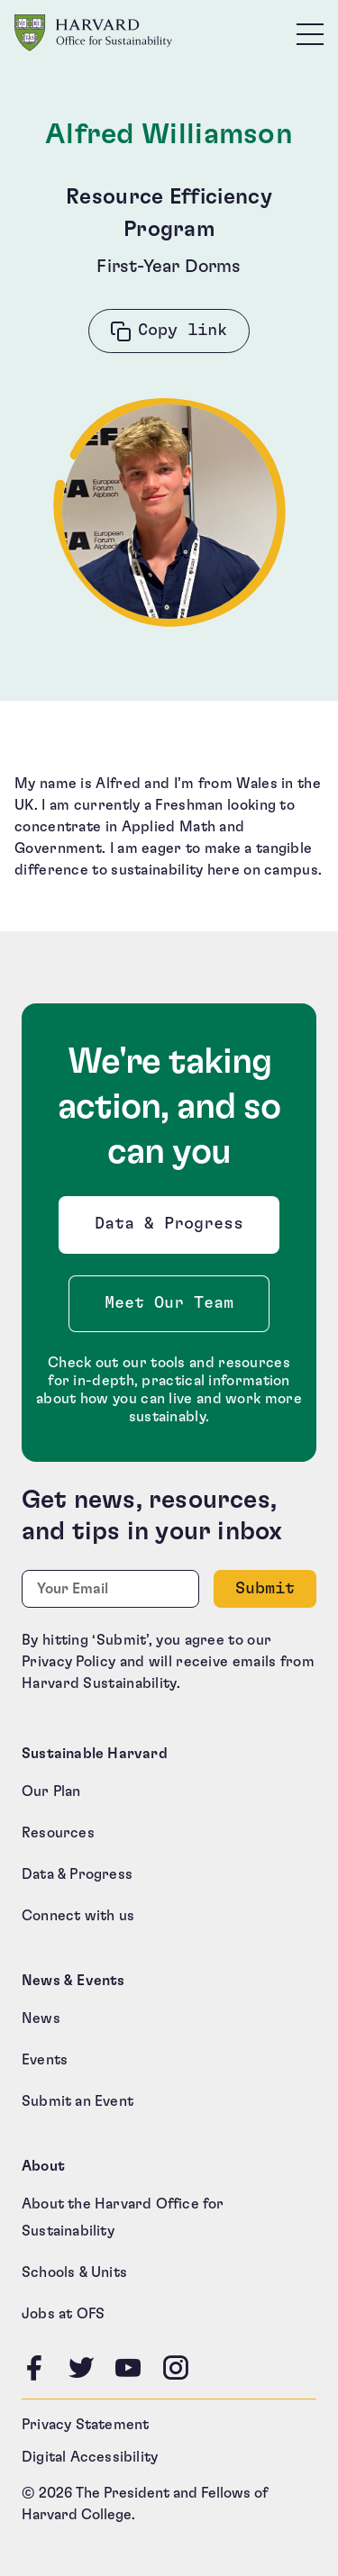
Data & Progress (173, 1229)
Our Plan (51, 1791)
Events (45, 2060)
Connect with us (78, 1916)
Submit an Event (77, 2101)
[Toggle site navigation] (310, 33)
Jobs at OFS (63, 2314)
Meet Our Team (169, 1303)
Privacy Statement (85, 2424)
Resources (58, 1833)
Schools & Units (74, 2272)
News (41, 2018)
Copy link (182, 330)
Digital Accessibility (90, 2457)
